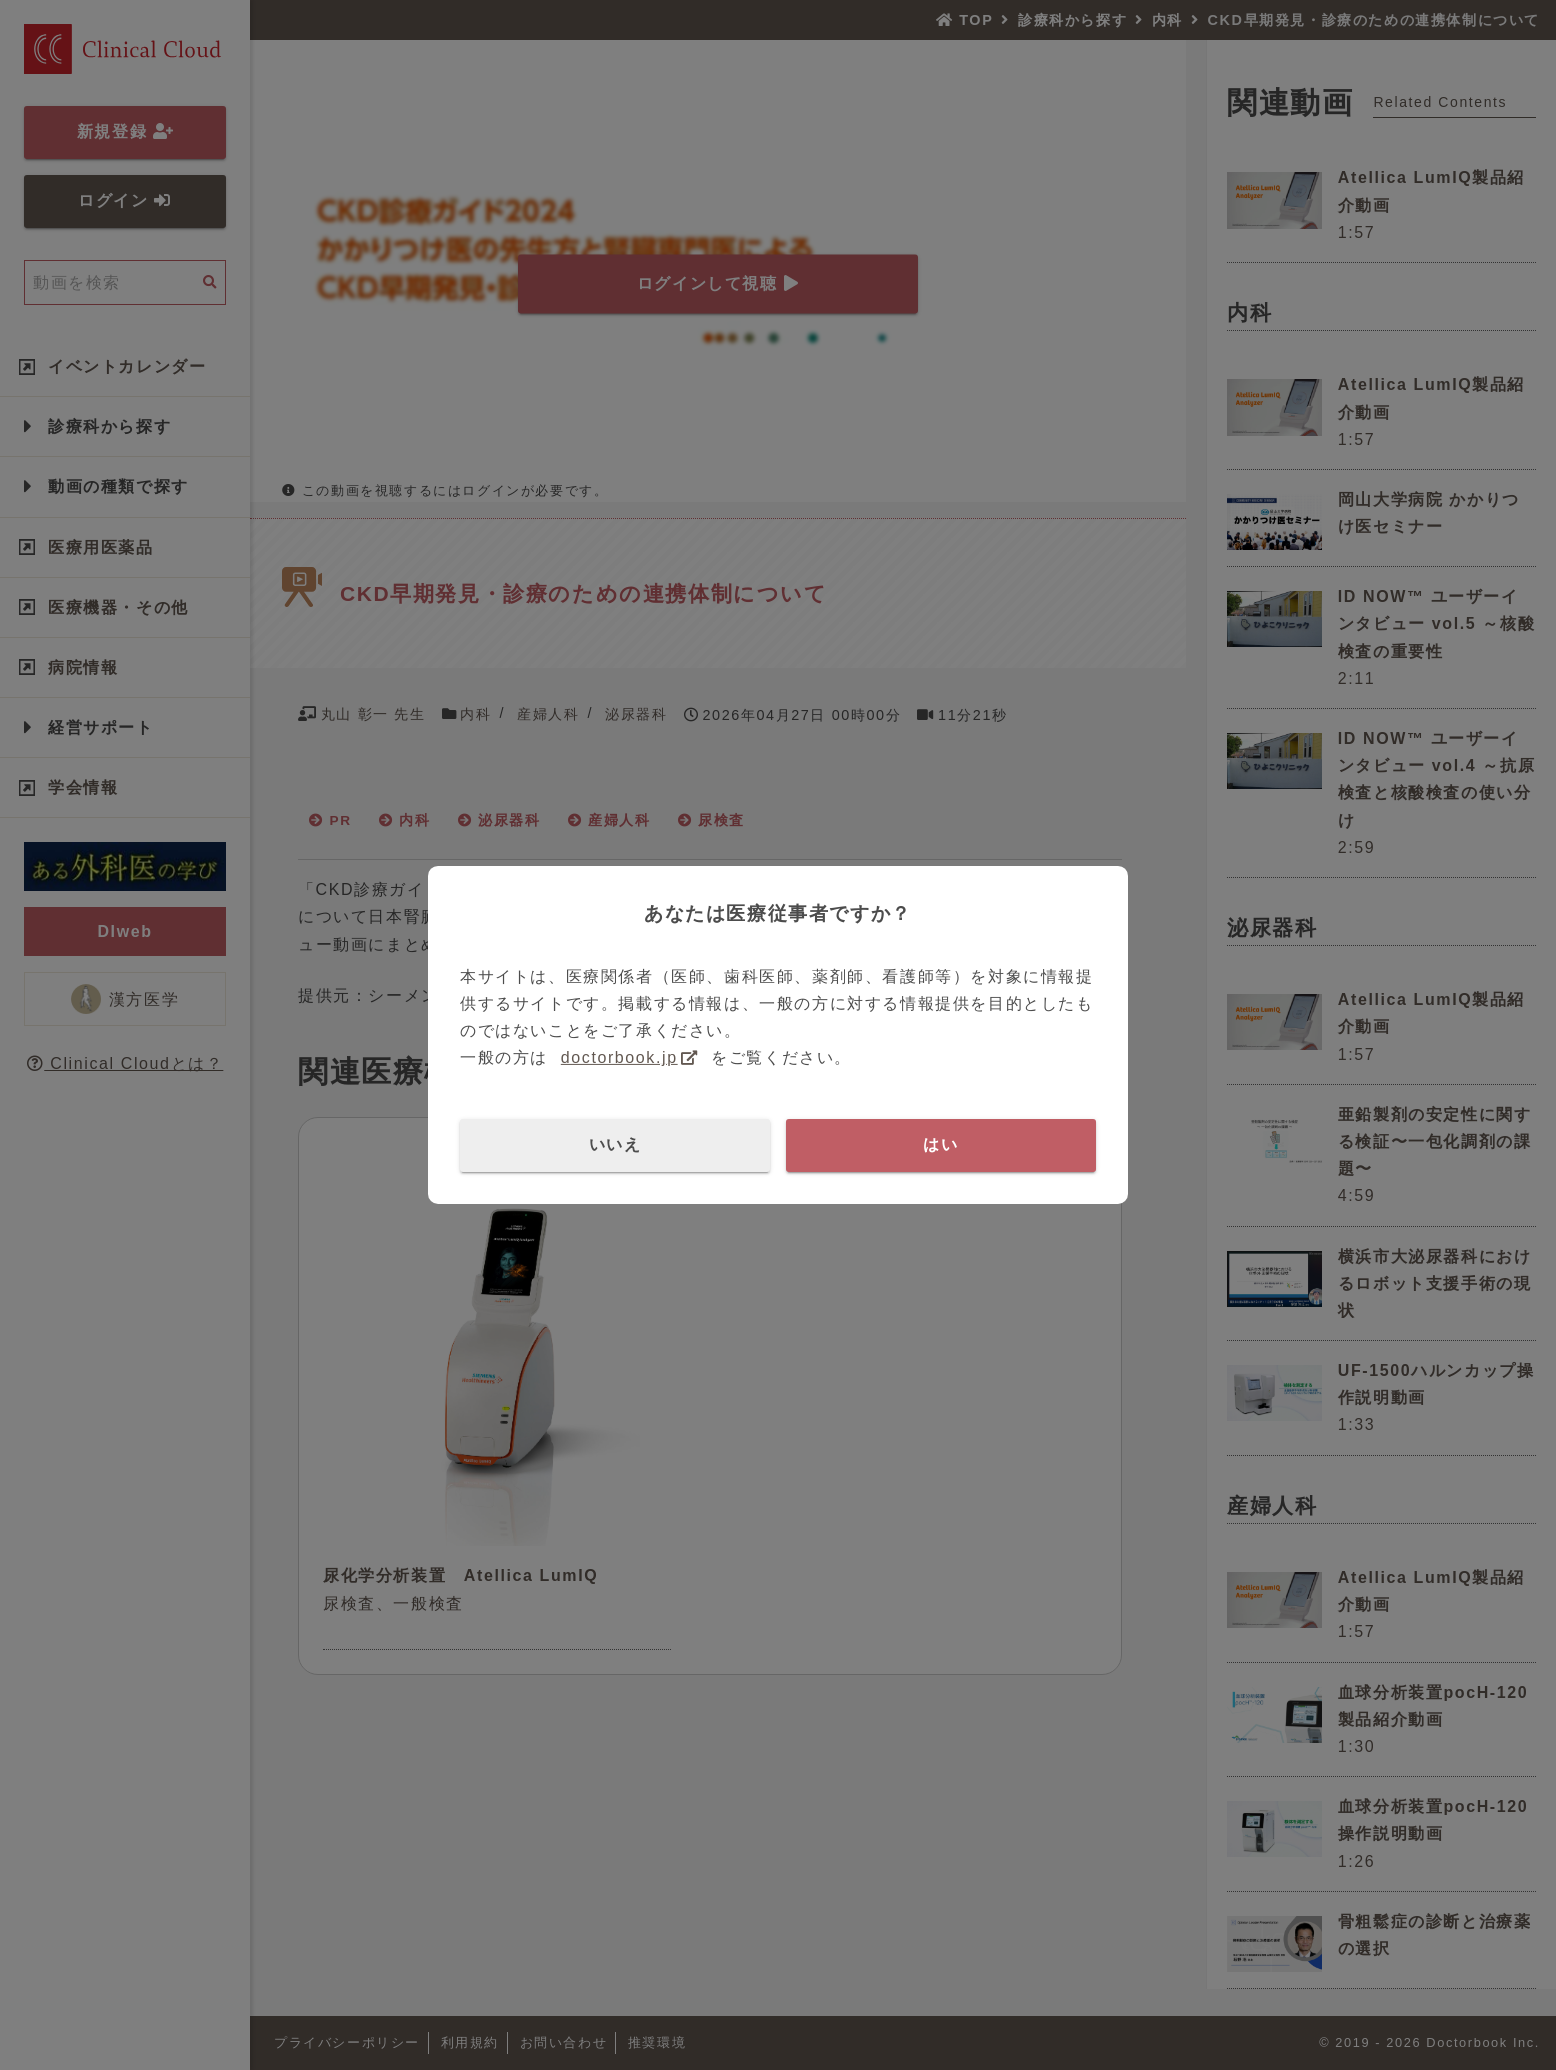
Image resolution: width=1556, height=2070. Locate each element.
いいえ (615, 1144)
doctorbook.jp (619, 1057)
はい (940, 1144)
